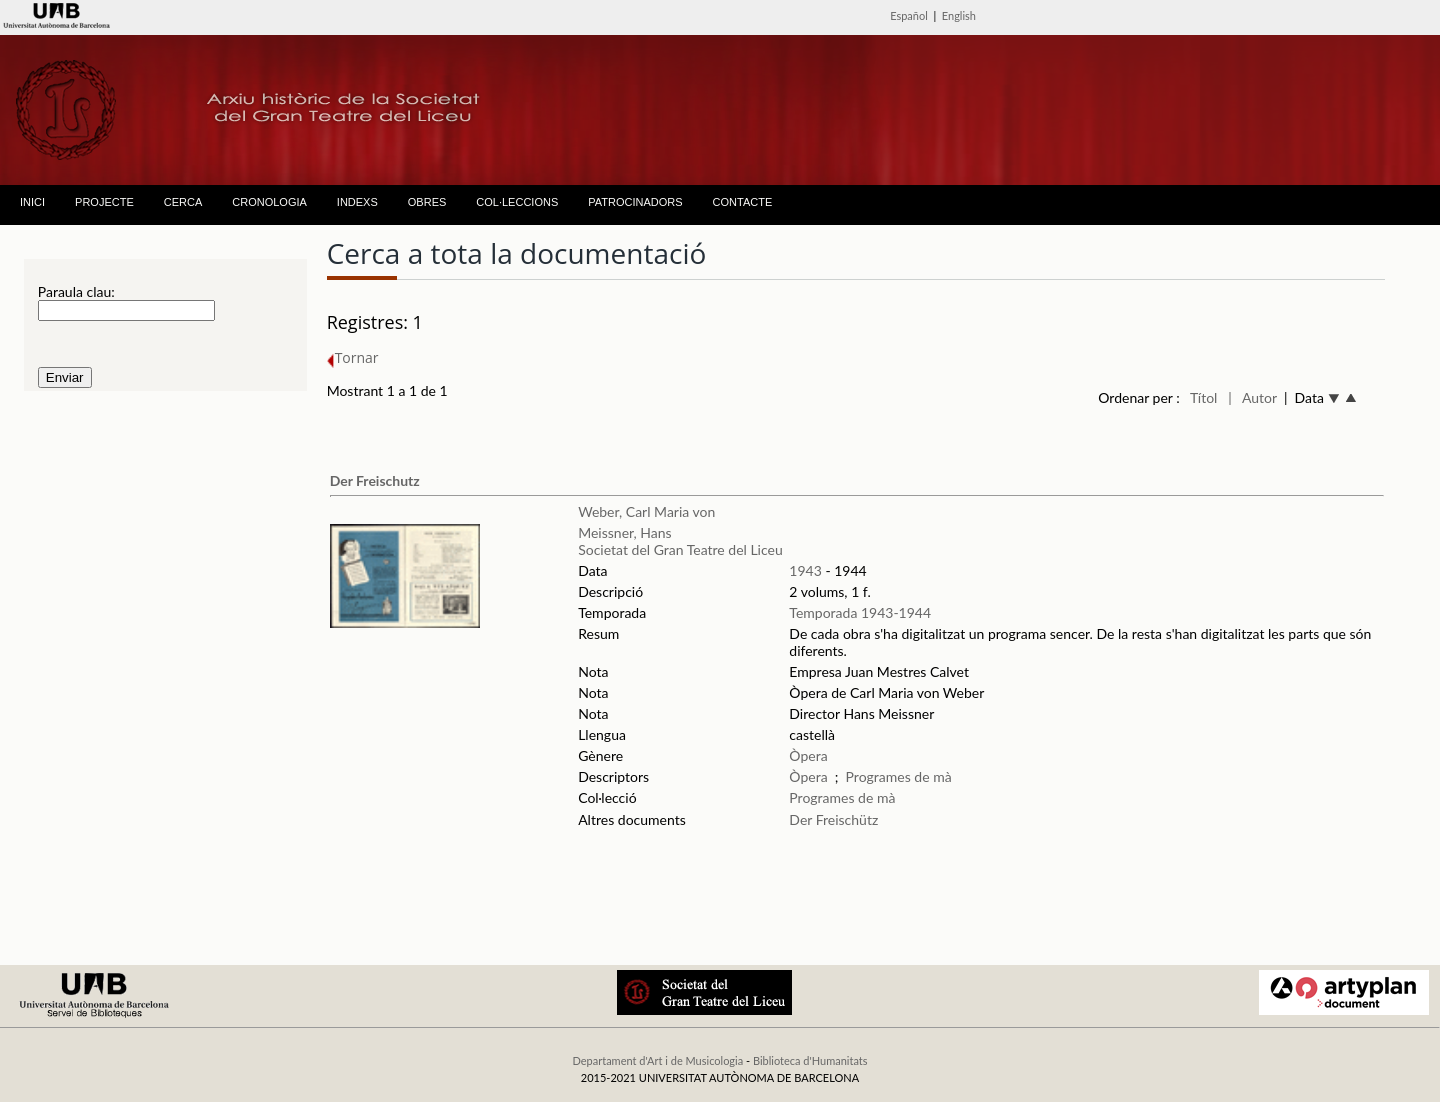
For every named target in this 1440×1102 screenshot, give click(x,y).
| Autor (1252, 397)
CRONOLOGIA (269, 202)
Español (909, 15)
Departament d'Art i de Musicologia (657, 1060)
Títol (1203, 397)
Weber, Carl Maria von (646, 511)
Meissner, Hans (624, 532)
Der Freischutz (375, 480)
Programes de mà (899, 776)
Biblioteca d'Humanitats (810, 1060)
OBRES (427, 202)
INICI (32, 202)
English (959, 15)
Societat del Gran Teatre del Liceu (680, 549)
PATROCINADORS (635, 202)
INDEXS (357, 202)
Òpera (808, 755)
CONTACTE (743, 202)
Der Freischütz (833, 819)
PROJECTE (104, 202)
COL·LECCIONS (517, 202)
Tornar (353, 357)
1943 (805, 570)
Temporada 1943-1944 (860, 612)
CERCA (183, 202)
